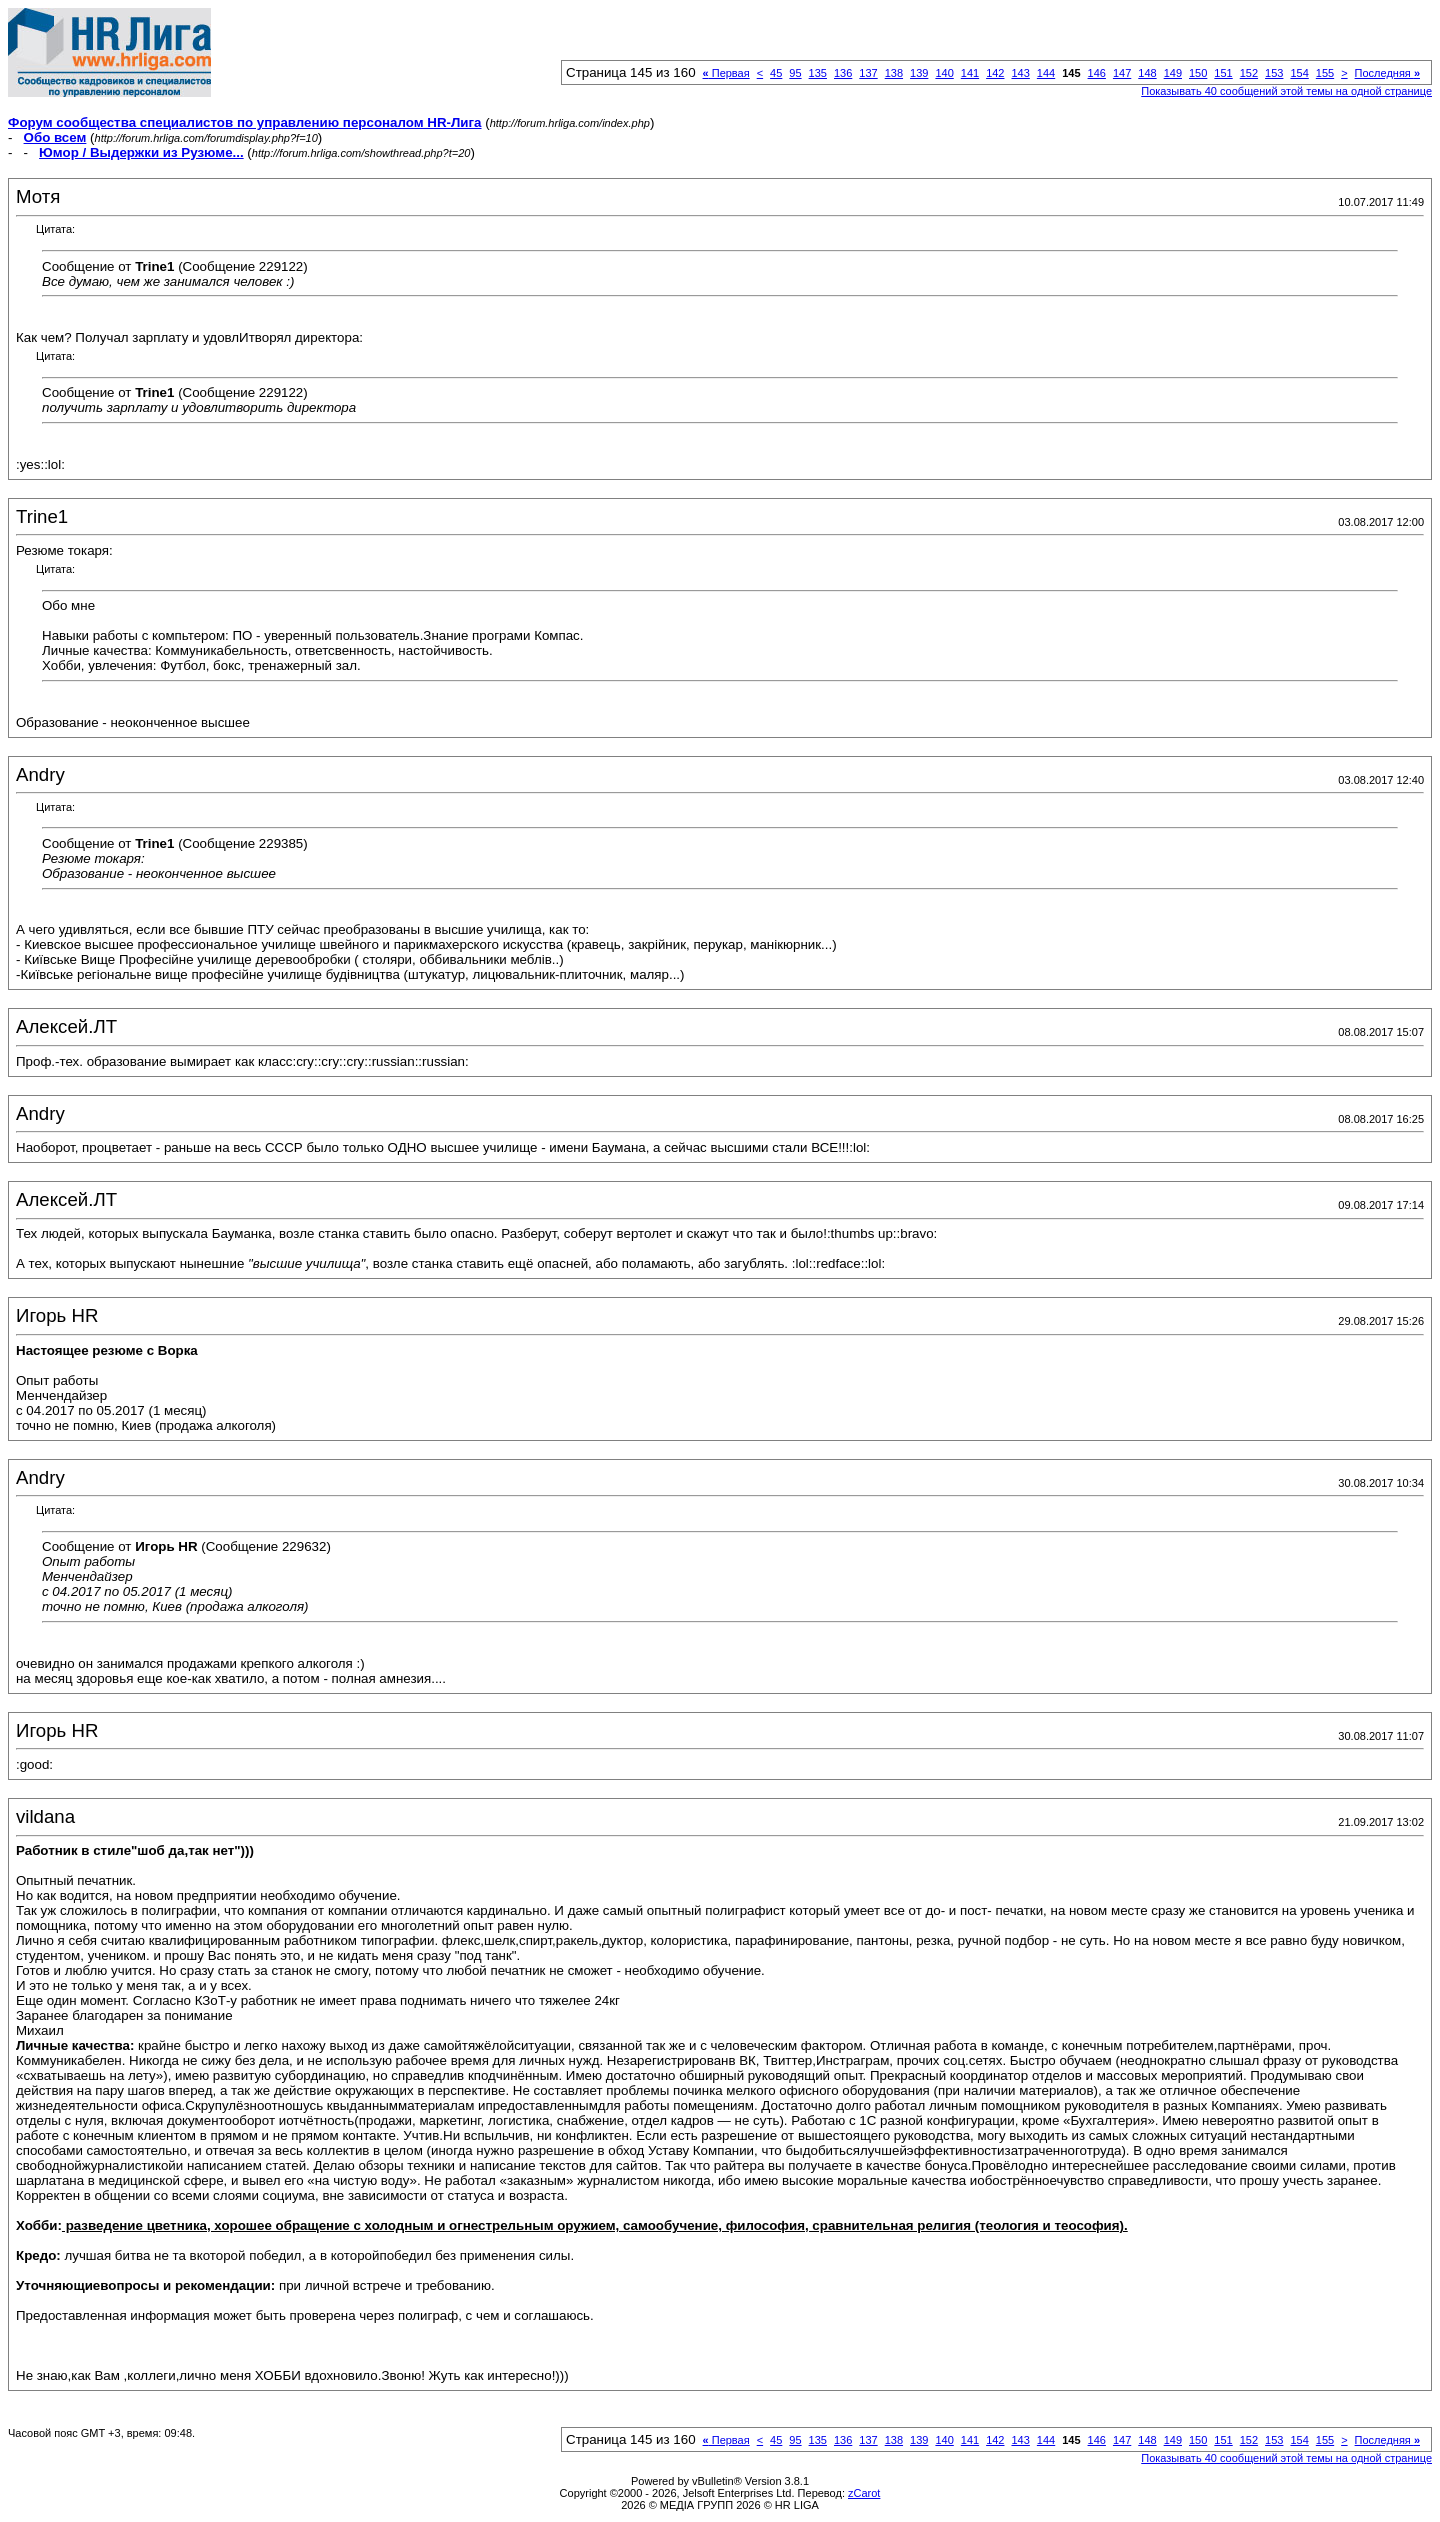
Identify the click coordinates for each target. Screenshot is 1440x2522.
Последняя (1387, 73)
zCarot (864, 2493)
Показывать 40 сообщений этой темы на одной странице (1286, 91)
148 (1147, 73)
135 (818, 73)
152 (1249, 73)
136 (843, 73)
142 (995, 73)
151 (1223, 73)
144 (1046, 73)
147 (1122, 73)
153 (1274, 73)
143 (1020, 73)
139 (919, 73)
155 (1325, 73)
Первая (726, 73)
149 (1173, 73)
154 (1299, 73)
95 (795, 73)
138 (894, 73)
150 (1198, 73)
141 (970, 73)
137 (868, 73)
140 (944, 73)
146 (1097, 73)
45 (776, 73)
